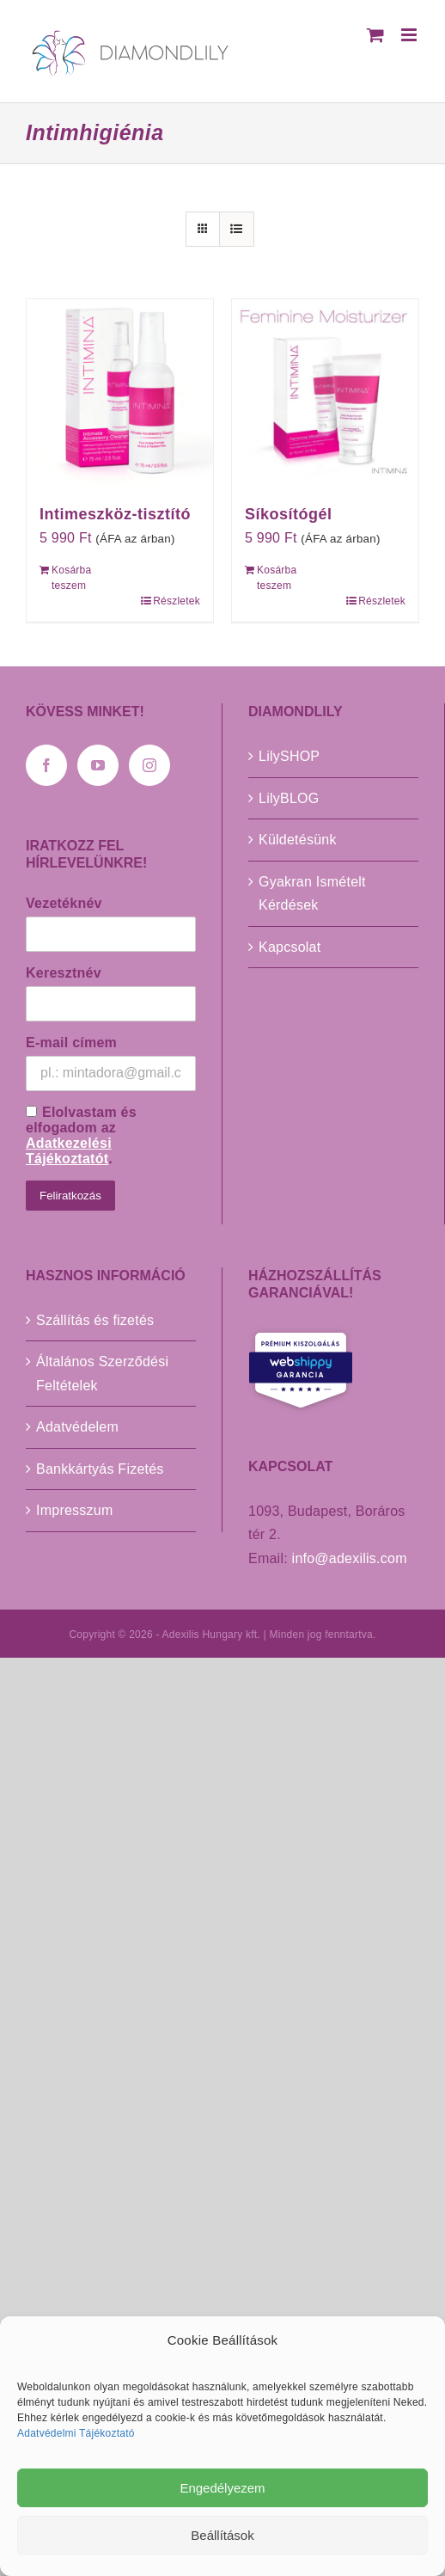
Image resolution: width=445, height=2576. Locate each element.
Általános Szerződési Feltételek (102, 1373)
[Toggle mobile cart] (375, 35)
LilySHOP (289, 756)
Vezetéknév (64, 903)
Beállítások (222, 2535)
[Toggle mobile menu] (410, 35)
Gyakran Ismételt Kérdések (312, 893)
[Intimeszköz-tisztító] (120, 392)
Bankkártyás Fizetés (100, 1469)
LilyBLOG (289, 798)
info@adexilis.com (349, 1558)
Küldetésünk (298, 839)
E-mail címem (71, 1042)
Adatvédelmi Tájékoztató (76, 2433)
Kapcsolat (289, 947)
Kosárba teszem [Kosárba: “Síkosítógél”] (276, 578)
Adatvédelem (77, 1427)
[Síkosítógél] (325, 392)
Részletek (176, 601)
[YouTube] (98, 765)
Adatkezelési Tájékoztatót (69, 1151)
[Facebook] (46, 765)
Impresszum (74, 1510)
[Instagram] (149, 765)
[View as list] (236, 229)
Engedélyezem (222, 2488)
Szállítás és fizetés (95, 1320)
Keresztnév (63, 973)
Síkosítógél (288, 514)
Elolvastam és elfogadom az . (81, 1135)
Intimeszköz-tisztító (115, 514)
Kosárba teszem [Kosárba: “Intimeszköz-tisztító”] (71, 578)
